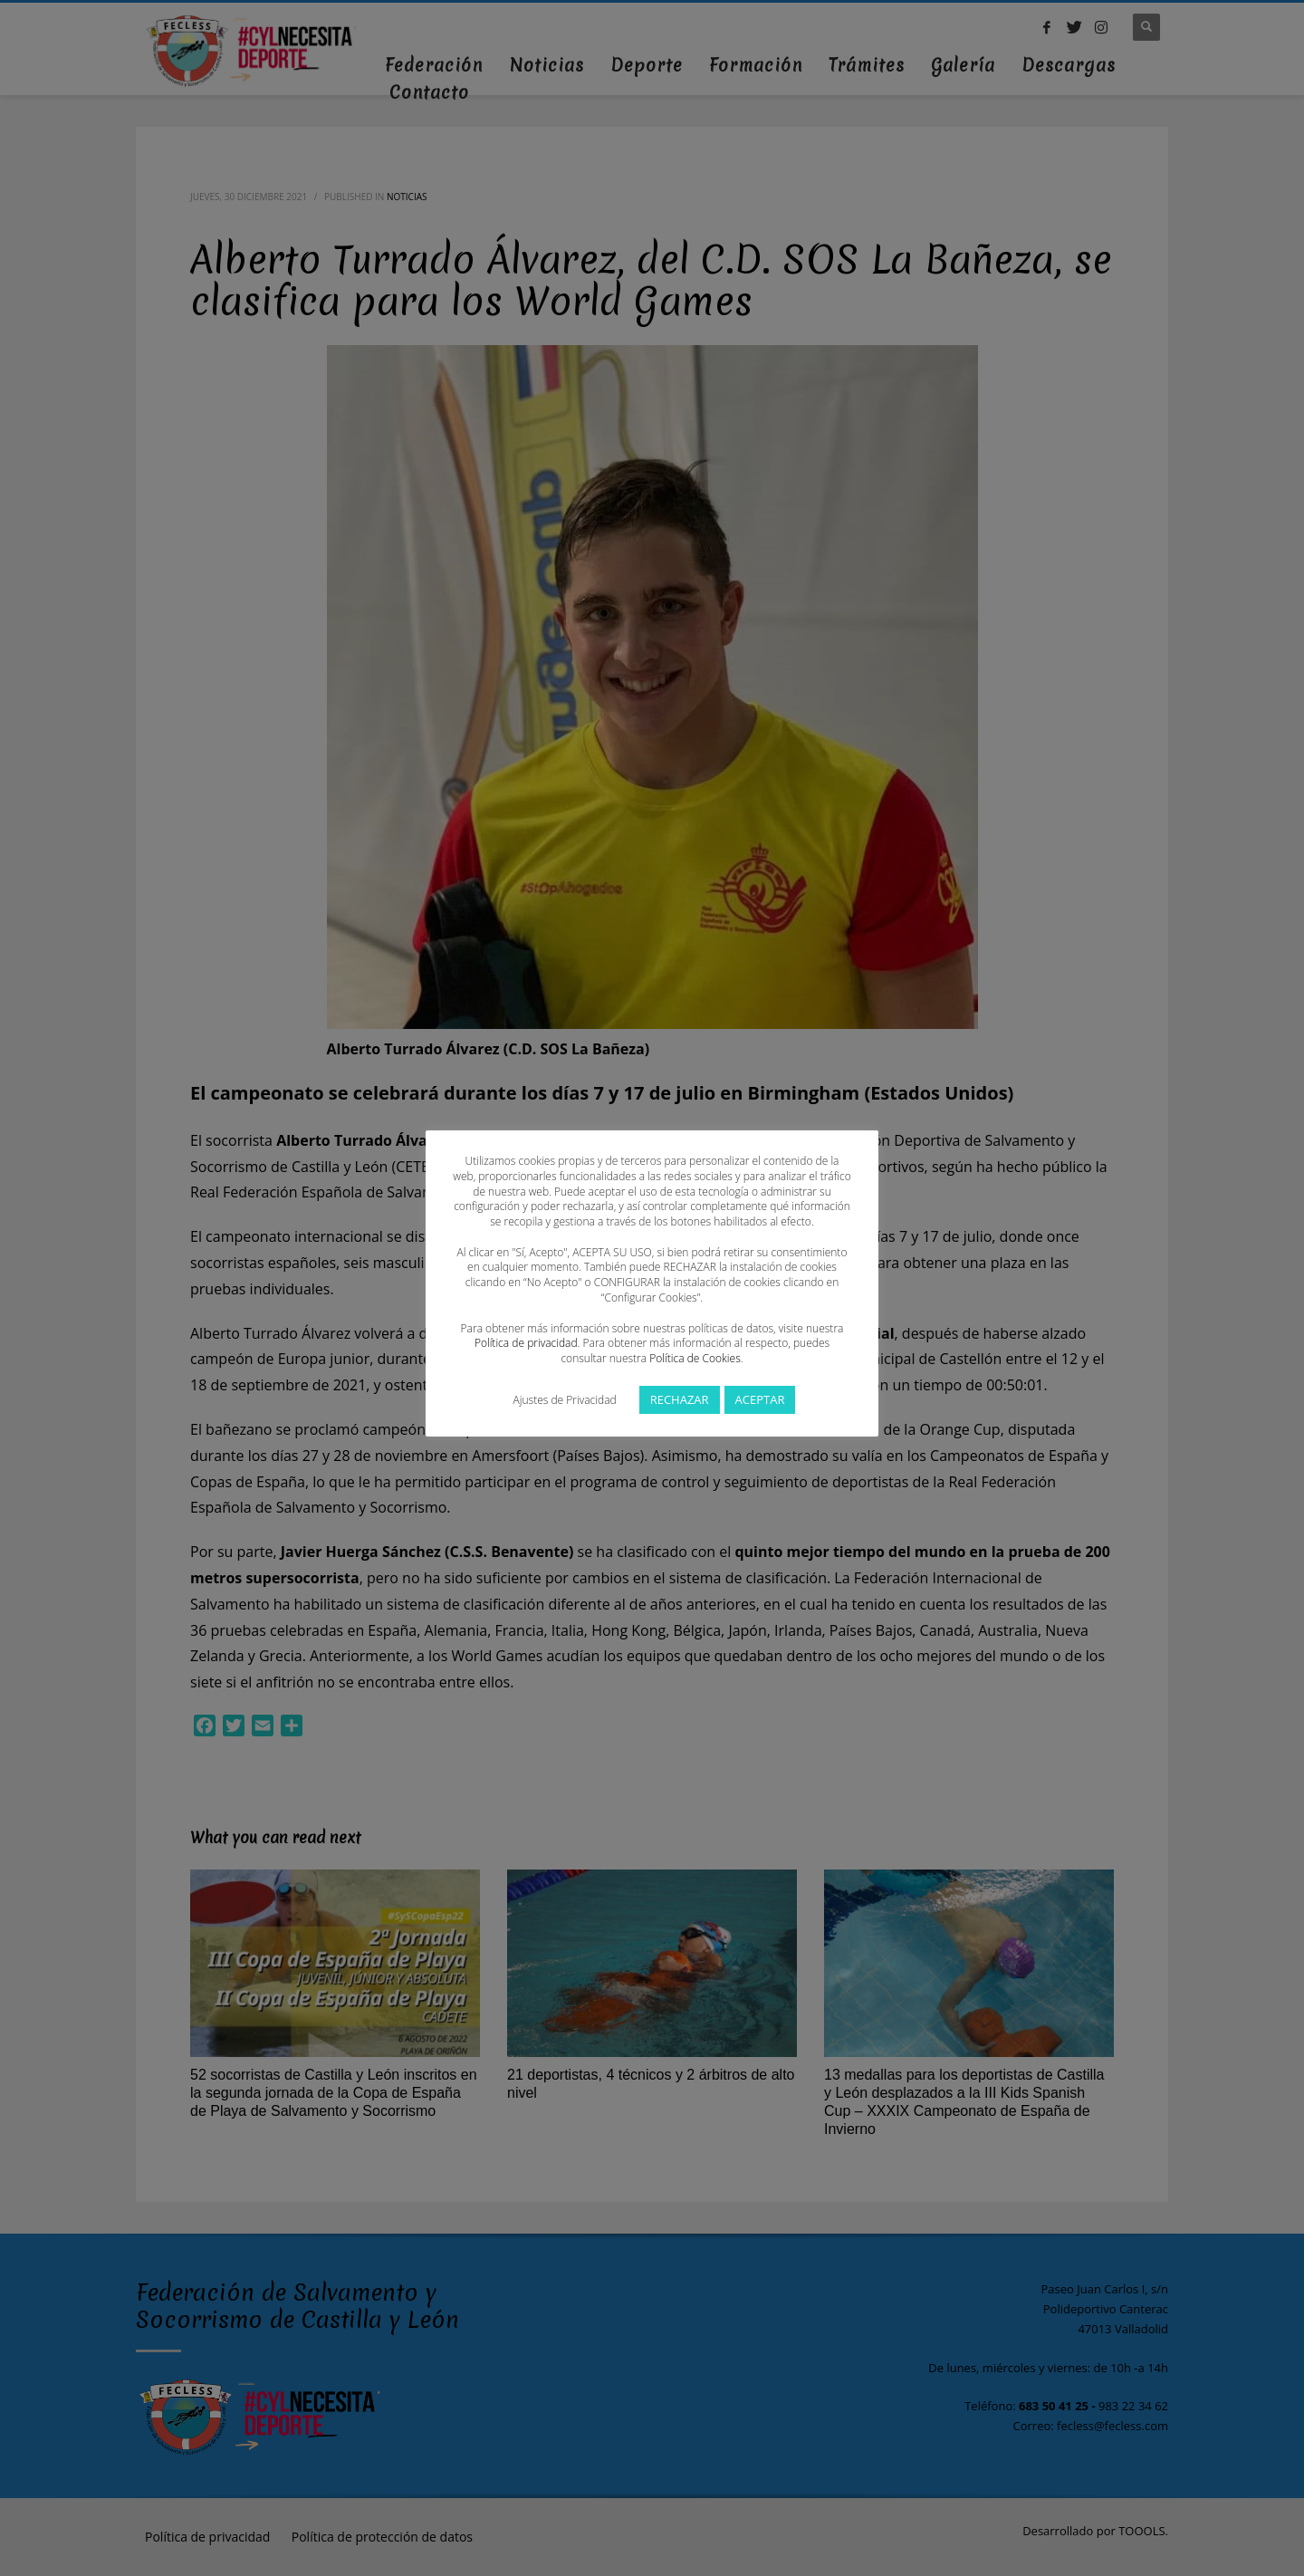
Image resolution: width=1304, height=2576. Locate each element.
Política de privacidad (526, 1342)
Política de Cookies (694, 1358)
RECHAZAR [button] (679, 1399)
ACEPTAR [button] (760, 1399)
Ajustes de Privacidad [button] (565, 1400)
